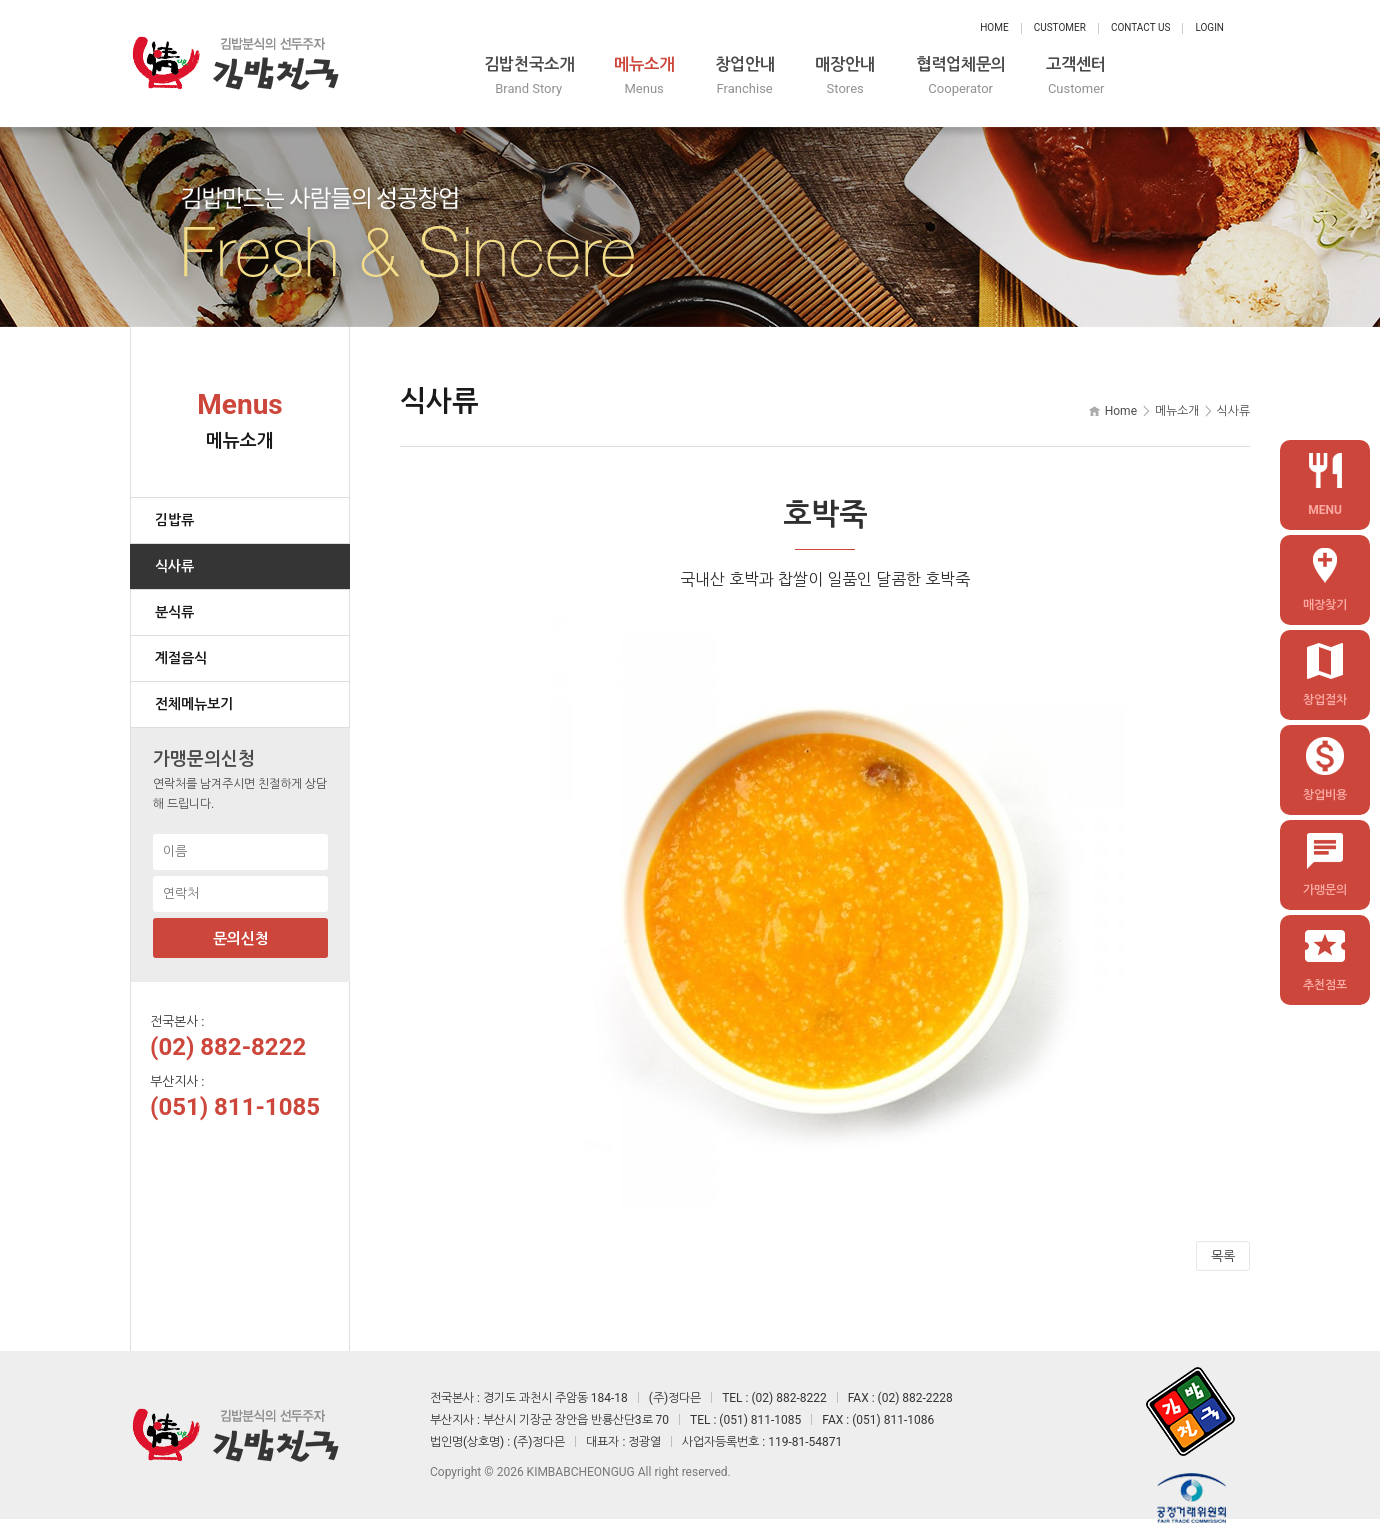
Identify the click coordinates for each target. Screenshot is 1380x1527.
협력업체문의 (1060, 77)
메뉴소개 (696, 77)
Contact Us (1140, 27)
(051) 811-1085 (235, 1100)
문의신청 (241, 932)
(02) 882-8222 (228, 1040)
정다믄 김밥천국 (235, 60)
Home (994, 27)
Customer (1060, 27)
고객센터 (1192, 77)
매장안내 (928, 77)
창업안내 (812, 77)
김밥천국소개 (564, 77)
